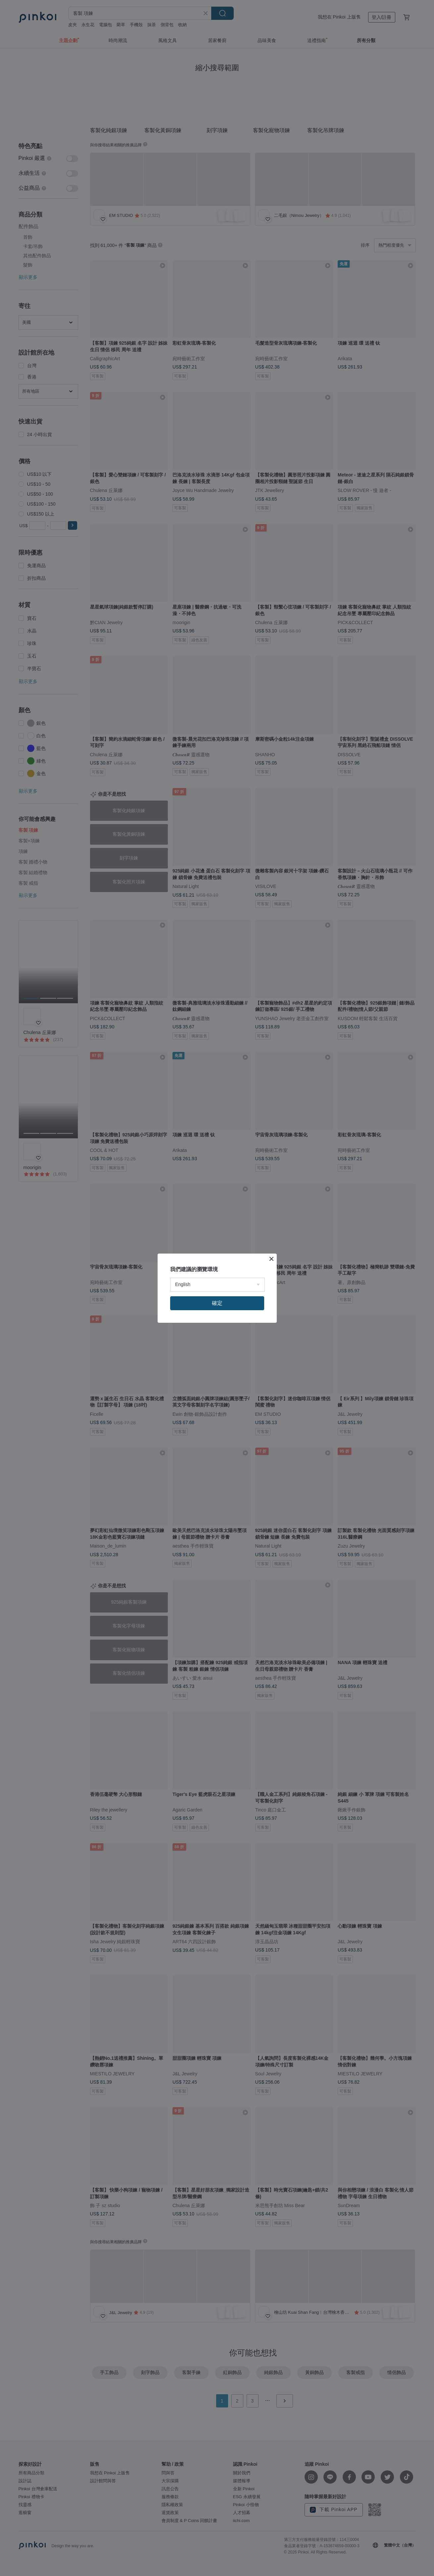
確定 (217, 1303)
